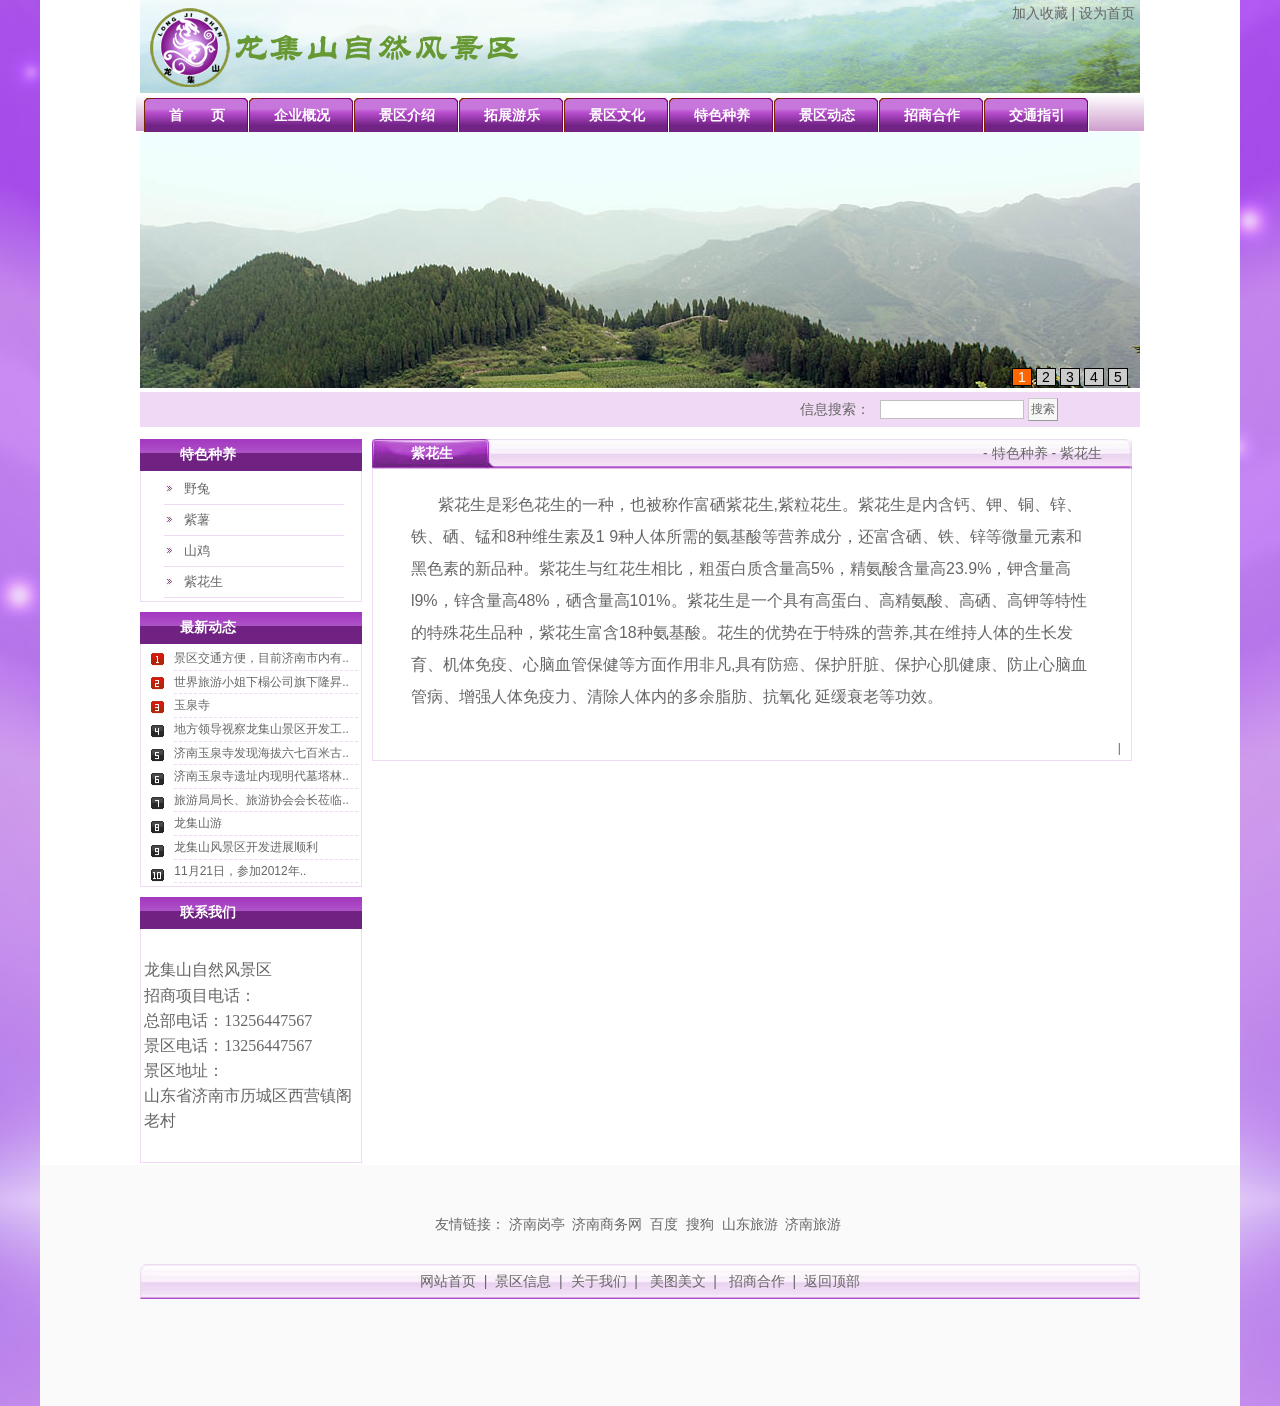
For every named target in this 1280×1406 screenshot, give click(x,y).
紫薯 (197, 519)
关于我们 (599, 1281)
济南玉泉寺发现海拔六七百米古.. (261, 753)
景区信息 (523, 1281)
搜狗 (700, 1224)
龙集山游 (198, 823)
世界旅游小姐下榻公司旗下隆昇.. (261, 682)
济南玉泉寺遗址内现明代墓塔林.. (261, 776)
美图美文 (678, 1281)
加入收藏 (1040, 13)
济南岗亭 (537, 1224)
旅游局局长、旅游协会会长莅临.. (261, 800)
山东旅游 (750, 1224)
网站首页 (448, 1281)
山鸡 (197, 550)
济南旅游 (813, 1224)
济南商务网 (607, 1224)
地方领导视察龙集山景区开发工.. (261, 729)
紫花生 (203, 581)
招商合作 (757, 1281)
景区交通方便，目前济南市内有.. (261, 658)
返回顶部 (832, 1281)
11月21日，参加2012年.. (240, 871)
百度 (664, 1224)
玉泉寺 (192, 705)
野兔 (197, 488)
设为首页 (1107, 13)
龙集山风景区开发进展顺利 (246, 847)
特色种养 (1020, 453)
